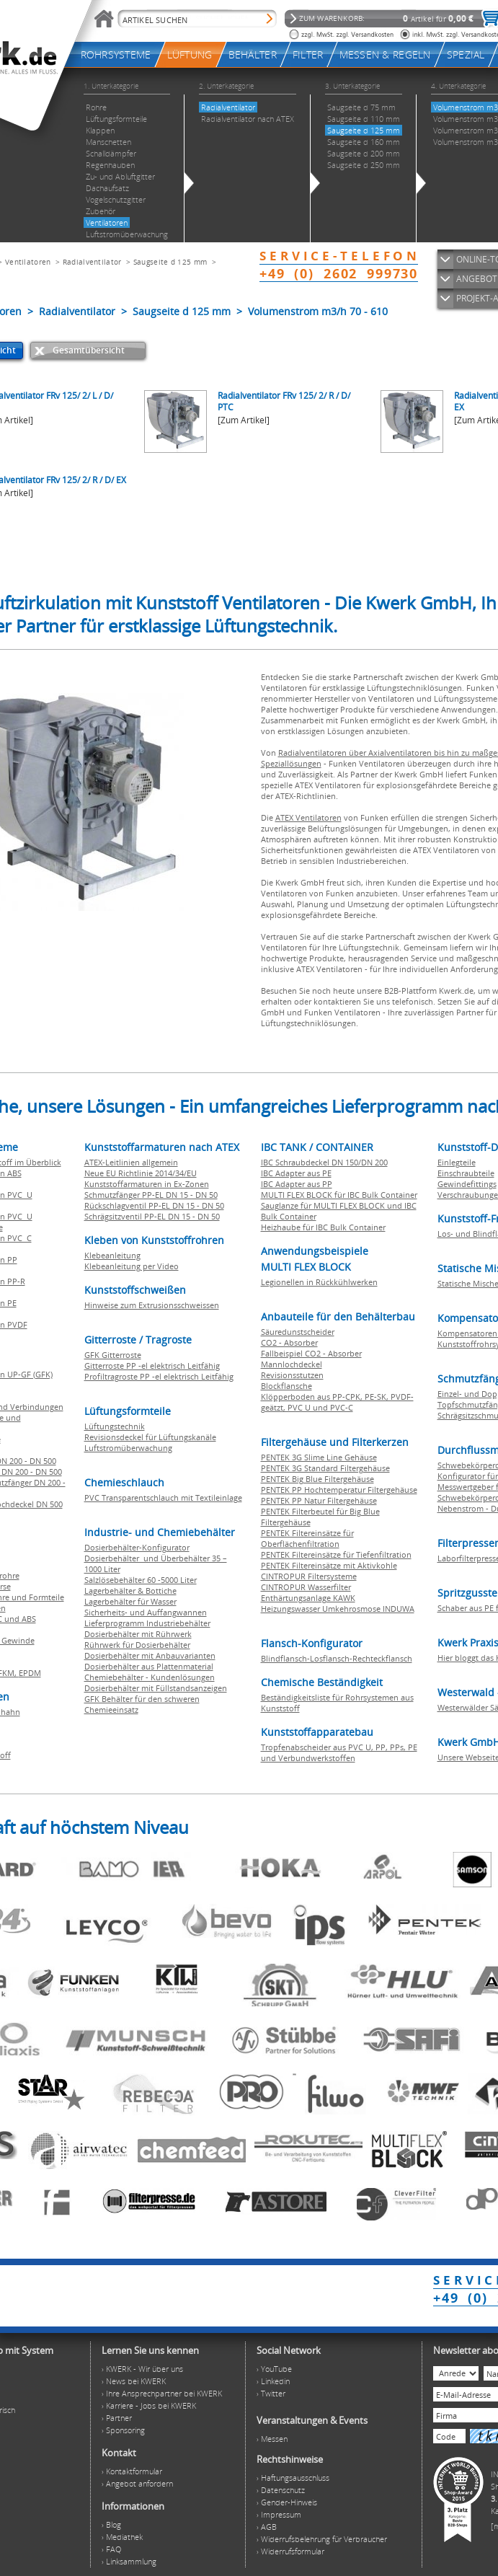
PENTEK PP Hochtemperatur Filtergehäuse (339, 1489)
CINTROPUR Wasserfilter (306, 1587)
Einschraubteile (465, 1173)
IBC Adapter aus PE (296, 1173)
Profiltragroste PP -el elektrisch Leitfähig (159, 1376)
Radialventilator (92, 262)
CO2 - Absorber (289, 1342)
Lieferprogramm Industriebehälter (147, 1623)
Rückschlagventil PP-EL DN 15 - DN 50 (154, 1205)
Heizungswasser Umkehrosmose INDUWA (337, 1608)
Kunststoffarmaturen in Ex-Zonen (146, 1183)
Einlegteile (456, 1162)
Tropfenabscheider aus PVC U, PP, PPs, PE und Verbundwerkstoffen (339, 1752)
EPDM (30, 1672)
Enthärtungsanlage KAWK (308, 1597)
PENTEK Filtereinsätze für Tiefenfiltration (336, 1554)
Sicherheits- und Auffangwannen (145, 1612)
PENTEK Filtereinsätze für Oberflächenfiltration (307, 1538)
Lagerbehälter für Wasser (130, 1601)
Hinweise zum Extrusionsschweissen (151, 1305)
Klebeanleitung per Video (131, 1266)
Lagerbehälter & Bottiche (130, 1590)
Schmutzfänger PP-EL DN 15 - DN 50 (151, 1194)
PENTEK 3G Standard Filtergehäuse (325, 1468)
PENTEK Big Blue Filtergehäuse (317, 1478)
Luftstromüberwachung (128, 1447)
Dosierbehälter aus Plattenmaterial (148, 1666)
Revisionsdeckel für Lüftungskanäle (150, 1437)
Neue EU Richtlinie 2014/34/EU (140, 1173)
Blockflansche (286, 1385)
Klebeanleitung (112, 1255)
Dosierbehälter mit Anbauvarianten (149, 1655)
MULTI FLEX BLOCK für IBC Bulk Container (339, 1194)
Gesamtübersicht (89, 350)
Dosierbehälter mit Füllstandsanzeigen (155, 1687)
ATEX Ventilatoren (308, 817)
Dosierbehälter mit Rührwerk (138, 1633)
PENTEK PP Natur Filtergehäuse (319, 1500)
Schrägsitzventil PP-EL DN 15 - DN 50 (152, 1216)
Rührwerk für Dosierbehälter (137, 1644)
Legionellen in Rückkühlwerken (319, 1281)
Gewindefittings (467, 1183)
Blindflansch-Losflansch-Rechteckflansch (336, 1658)
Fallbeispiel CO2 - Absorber (311, 1353)
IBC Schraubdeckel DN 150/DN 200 (324, 1162)
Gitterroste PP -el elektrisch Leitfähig (152, 1365)
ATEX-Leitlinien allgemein (131, 1162)
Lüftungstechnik (114, 1426)
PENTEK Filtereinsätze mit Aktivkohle (329, 1565)
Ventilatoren (28, 262)
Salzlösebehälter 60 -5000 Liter (140, 1579)
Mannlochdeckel (291, 1364)
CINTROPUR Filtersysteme (309, 1576)
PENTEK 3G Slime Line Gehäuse (319, 1457)
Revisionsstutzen (292, 1374)
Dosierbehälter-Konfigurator (137, 1547)
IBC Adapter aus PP (296, 1183)
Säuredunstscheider (297, 1331)
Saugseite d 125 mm (170, 262)
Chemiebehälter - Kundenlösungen (149, 1677)
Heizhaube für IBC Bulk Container (323, 1227)
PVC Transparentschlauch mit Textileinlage (163, 1497)
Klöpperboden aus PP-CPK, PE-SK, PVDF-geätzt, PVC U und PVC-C (337, 1402)
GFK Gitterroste (112, 1354)
